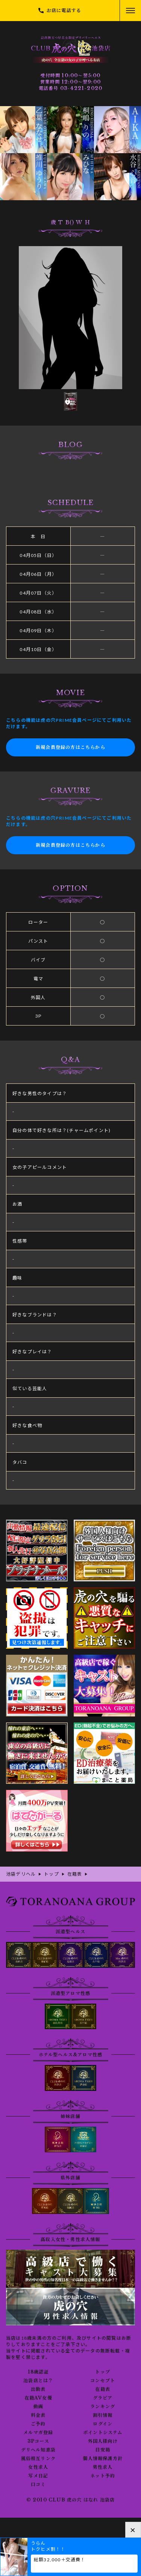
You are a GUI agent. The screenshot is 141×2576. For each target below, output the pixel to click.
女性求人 (38, 2467)
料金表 (38, 2415)
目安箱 (102, 2450)
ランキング (102, 2406)
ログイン (102, 2424)
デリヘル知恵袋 (38, 2450)
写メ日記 (38, 2476)
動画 (38, 2406)
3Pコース (38, 2441)
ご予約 (38, 2424)
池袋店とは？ (38, 2380)
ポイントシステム (103, 2432)
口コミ (38, 2484)
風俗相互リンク (38, 2458)
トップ (102, 2372)
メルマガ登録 (38, 2432)
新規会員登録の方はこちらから (70, 747)
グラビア (103, 2398)
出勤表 (38, 2389)
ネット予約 (102, 2476)
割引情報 (103, 2415)
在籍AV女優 (38, 2398)
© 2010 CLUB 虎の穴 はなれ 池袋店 (70, 2500)
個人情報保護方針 (103, 2458)
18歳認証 (38, 2372)
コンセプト (102, 2380)
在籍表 (102, 2389)
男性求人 (103, 2467)
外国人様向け (103, 2441)
